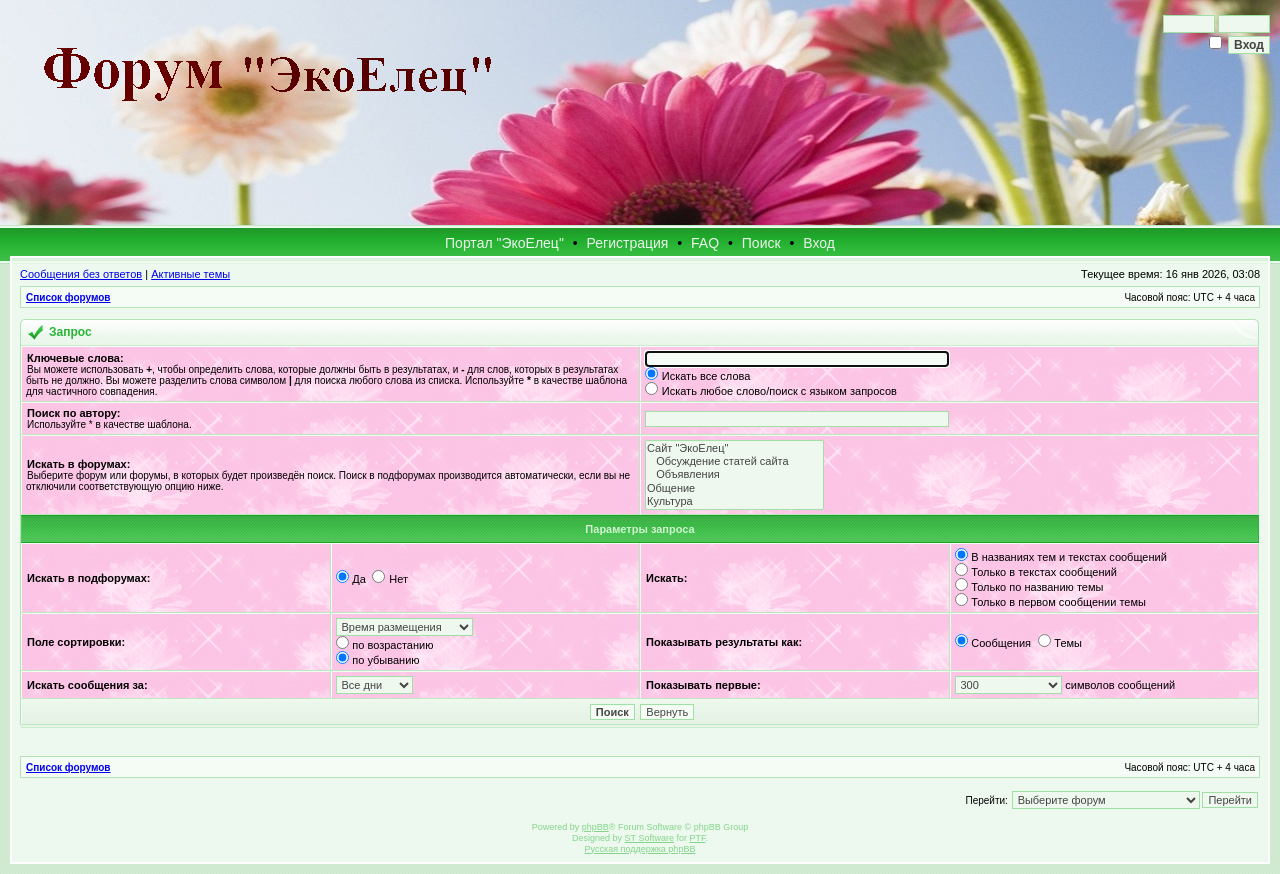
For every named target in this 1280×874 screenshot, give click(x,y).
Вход (819, 243)
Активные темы (190, 274)
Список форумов (68, 297)
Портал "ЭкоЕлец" (504, 243)
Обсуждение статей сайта (734, 461)
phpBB (595, 827)
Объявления (734, 474)
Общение (734, 488)
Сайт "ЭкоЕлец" (734, 448)
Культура (734, 501)
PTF (697, 838)
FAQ (705, 243)
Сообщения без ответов (81, 274)
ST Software (649, 838)
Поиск (761, 243)
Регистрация (628, 243)
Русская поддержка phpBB (640, 849)
